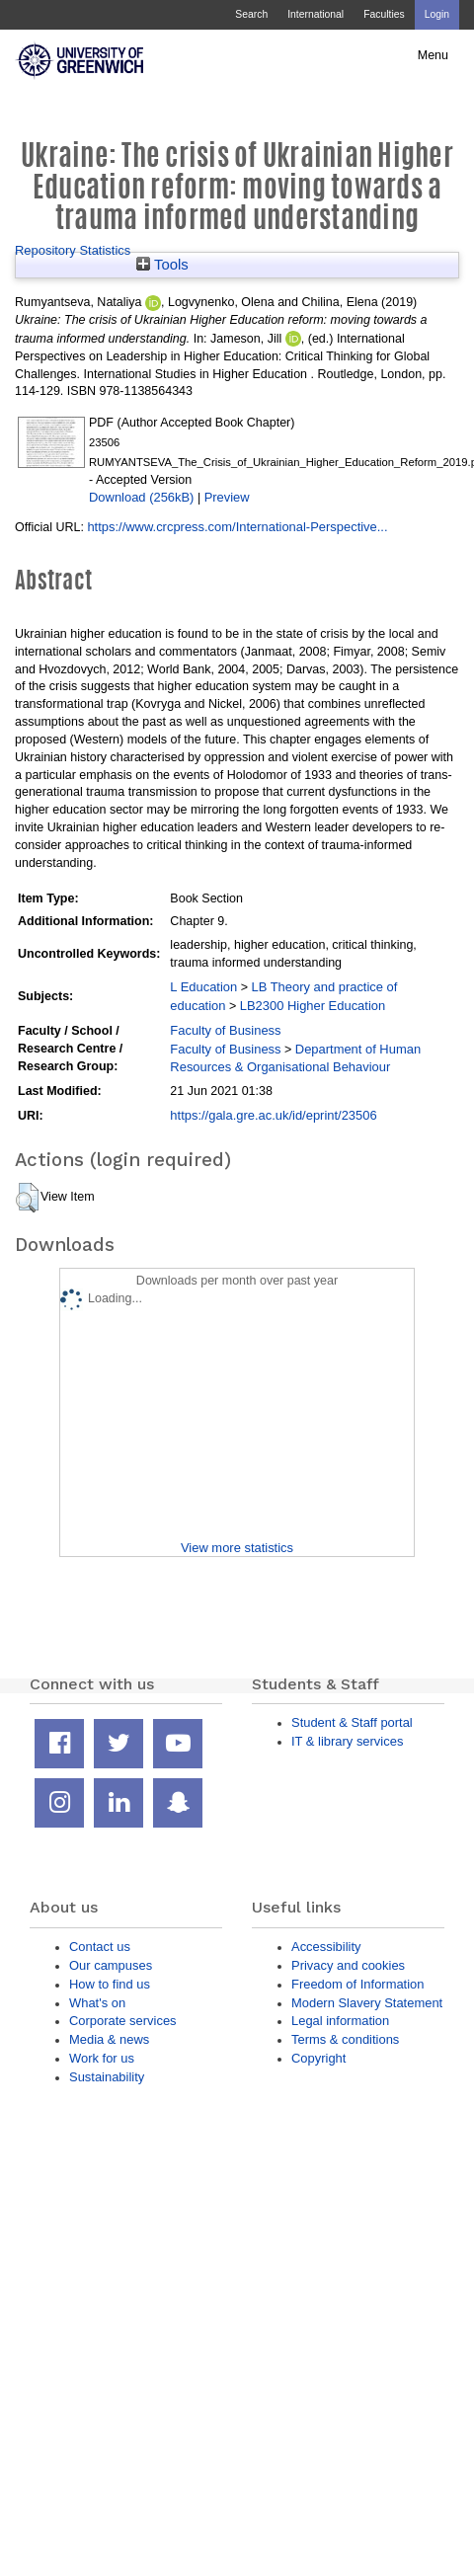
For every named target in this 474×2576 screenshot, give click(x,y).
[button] (27, 1197)
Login (437, 14)
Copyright (318, 2058)
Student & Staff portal (352, 1722)
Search (251, 14)
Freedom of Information (357, 1984)
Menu (433, 55)
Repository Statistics (72, 250)
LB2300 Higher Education (312, 1005)
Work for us (101, 2058)
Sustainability (106, 2076)
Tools (162, 265)
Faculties (383, 14)
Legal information (340, 2020)
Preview (227, 497)
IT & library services (347, 1741)
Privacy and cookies (348, 1965)
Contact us (99, 1946)
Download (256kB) (141, 497)
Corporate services (123, 2020)
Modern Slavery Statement (366, 2002)
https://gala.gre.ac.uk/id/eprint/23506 (273, 1115)
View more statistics (237, 1547)
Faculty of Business (225, 1030)
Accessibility (325, 1946)
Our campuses (110, 1965)
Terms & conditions (345, 2039)
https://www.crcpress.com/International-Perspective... (237, 526)
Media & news (109, 2039)
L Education (203, 986)
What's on (97, 2002)
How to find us (109, 1984)
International (315, 14)
